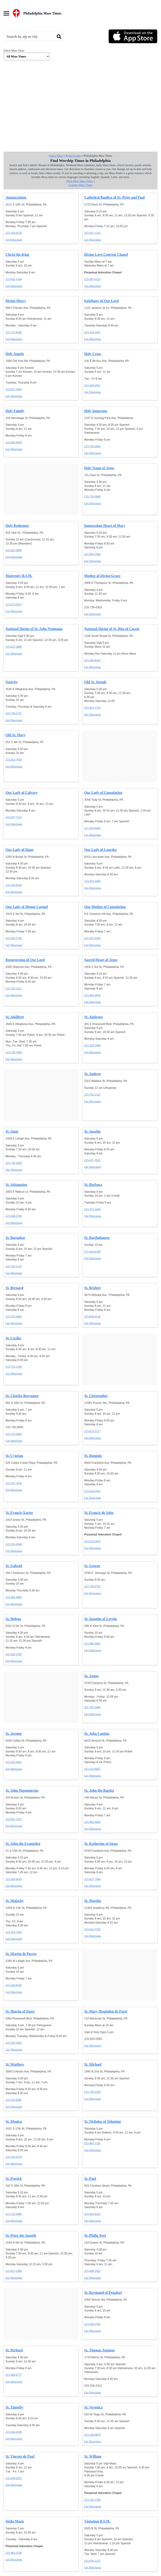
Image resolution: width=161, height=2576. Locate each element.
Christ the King (17, 254)
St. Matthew (15, 2064)
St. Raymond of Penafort (103, 2292)
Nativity (12, 682)
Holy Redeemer (17, 525)
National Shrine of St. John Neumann (34, 629)
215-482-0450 (14, 442)
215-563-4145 (14, 1879)
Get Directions (14, 239)
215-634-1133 (92, 2560)
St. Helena (13, 1619)
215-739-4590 (14, 1163)
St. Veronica (93, 2407)
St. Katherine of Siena (101, 1844)
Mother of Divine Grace (102, 576)
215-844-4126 (92, 1316)
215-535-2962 (14, 2042)
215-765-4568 (14, 1544)
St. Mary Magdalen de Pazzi (105, 2011)
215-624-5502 (92, 1491)
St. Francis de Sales (99, 1513)
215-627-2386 (14, 2270)
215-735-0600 (14, 1434)
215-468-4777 (14, 2374)
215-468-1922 (92, 2270)
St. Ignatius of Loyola (100, 1619)
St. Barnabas (15, 1238)
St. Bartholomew (97, 1238)
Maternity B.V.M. (19, 576)
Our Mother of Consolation (105, 907)
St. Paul (90, 2178)
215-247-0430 (92, 938)
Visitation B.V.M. (97, 2521)
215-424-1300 (14, 1654)
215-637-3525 (92, 1160)
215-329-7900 (92, 1045)
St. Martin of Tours (20, 2011)
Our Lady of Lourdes (100, 850)
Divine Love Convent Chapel (106, 254)
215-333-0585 (14, 2099)
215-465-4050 (92, 995)
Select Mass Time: (14, 50)
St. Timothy (14, 2407)
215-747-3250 (14, 1483)
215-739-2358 (92, 2091)
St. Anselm (92, 1131)
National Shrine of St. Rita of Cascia (111, 629)
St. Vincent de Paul (20, 2456)
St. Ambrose (93, 1017)
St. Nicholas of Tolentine (102, 2121)
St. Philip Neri (95, 2235)
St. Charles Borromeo (22, 1396)
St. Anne (12, 1131)
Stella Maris (15, 2521)
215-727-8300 (14, 332)
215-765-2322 (92, 1094)
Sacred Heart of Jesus (100, 960)
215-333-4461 (14, 1762)
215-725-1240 (14, 1366)
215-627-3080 (14, 646)
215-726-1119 (13, 1266)
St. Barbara (93, 1184)
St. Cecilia (13, 1338)
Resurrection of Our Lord (25, 960)
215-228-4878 (92, 2434)
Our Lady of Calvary (21, 792)
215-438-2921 (92, 385)
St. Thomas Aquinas (99, 2350)
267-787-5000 (92, 1707)
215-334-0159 (14, 232)
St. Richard (14, 2350)
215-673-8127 (14, 604)
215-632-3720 (92, 1929)
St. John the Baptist (99, 1790)
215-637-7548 (92, 1879)
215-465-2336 (14, 2552)
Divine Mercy (16, 301)
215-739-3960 (92, 496)
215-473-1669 (92, 881)
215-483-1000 (92, 554)
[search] (59, 36)
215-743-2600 (92, 446)
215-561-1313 (92, 232)
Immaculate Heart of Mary (104, 525)
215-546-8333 (92, 660)
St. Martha (92, 1901)
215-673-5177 (92, 1431)
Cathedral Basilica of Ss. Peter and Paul (114, 197)
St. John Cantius (96, 1733)
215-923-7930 (14, 759)
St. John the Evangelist (23, 1844)
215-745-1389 (92, 2499)
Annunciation (16, 197)
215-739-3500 (14, 1052)
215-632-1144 (14, 279)
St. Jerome (14, 1733)
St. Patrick (14, 2178)
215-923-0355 (92, 2214)
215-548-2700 (14, 1216)
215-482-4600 (92, 1822)
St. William (92, 2456)
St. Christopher (96, 1396)
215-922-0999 (14, 550)
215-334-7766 (14, 938)
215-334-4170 (14, 2156)
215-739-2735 (14, 713)
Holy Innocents (95, 411)
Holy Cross (92, 354)
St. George (92, 1566)
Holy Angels (15, 354)
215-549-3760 (92, 2324)
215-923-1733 (92, 707)
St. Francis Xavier (19, 1513)
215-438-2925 (14, 2478)
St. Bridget (92, 1288)
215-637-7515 (14, 817)
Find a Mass (56, 155)
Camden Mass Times (80, 185)
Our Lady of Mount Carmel (27, 907)
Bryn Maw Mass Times (79, 181)
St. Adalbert (15, 1017)
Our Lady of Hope (19, 850)
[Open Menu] (6, 13)
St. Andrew (92, 1074)
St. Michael (92, 2064)
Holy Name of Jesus (99, 468)
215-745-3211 (14, 988)
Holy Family (15, 411)
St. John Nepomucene (22, 1790)
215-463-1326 (92, 2143)
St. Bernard (14, 1288)
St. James (91, 1676)
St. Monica (14, 2121)
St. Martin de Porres (21, 1954)
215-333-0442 (92, 828)
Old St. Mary (16, 735)
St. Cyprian (14, 1456)
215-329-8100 (14, 885)
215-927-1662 (14, 389)
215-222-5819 (92, 1541)
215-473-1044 (92, 1209)
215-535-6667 (92, 1769)
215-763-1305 (14, 1932)
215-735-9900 (14, 2214)
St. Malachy (15, 1901)
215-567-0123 (92, 279)
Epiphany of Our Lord (101, 301)
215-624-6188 (92, 1251)
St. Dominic (93, 1456)
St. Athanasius (16, 1184)
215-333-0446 (14, 1316)
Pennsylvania (73, 155)
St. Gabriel (14, 1566)
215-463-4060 (14, 1597)
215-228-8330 (14, 1985)
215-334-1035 (92, 332)
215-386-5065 (92, 1643)
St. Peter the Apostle (21, 2235)
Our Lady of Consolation (103, 792)
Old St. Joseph (95, 682)
